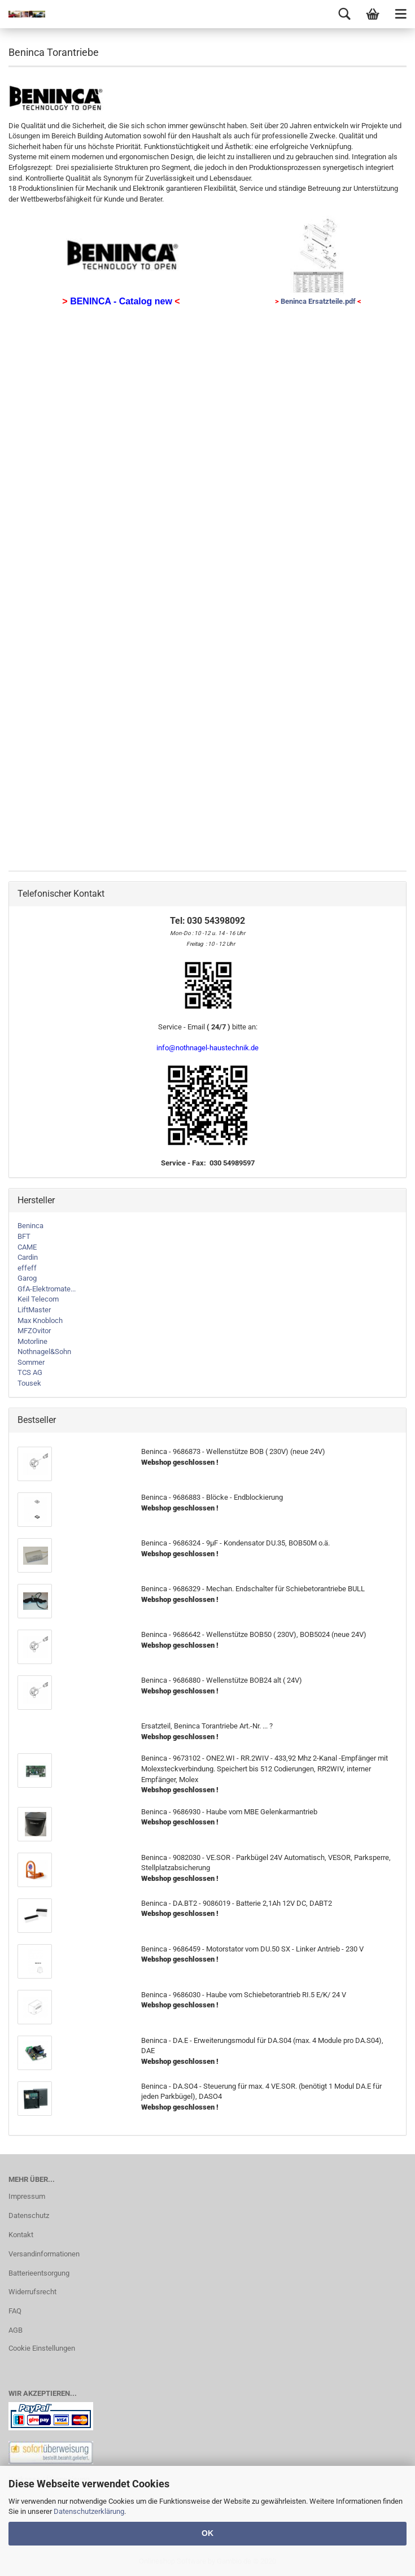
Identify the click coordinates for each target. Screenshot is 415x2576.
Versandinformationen (44, 2254)
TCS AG (30, 1372)
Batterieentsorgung (38, 2273)
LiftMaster (34, 1310)
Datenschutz (28, 2215)
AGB (15, 2330)
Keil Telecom (38, 1299)
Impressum (26, 2196)
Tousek (29, 1383)
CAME (27, 1247)
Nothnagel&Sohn (44, 1351)
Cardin (28, 1257)
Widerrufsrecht (32, 2291)
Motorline (32, 1341)
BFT (24, 1236)
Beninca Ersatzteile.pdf (318, 301)
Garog (27, 1278)
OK (207, 2533)
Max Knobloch (40, 1320)
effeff (27, 1268)
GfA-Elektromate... (47, 1289)
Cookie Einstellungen (41, 2348)
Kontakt (20, 2234)
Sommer (31, 1362)
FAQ (14, 2311)
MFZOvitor (34, 1330)
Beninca (30, 1225)
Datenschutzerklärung (89, 2511)
